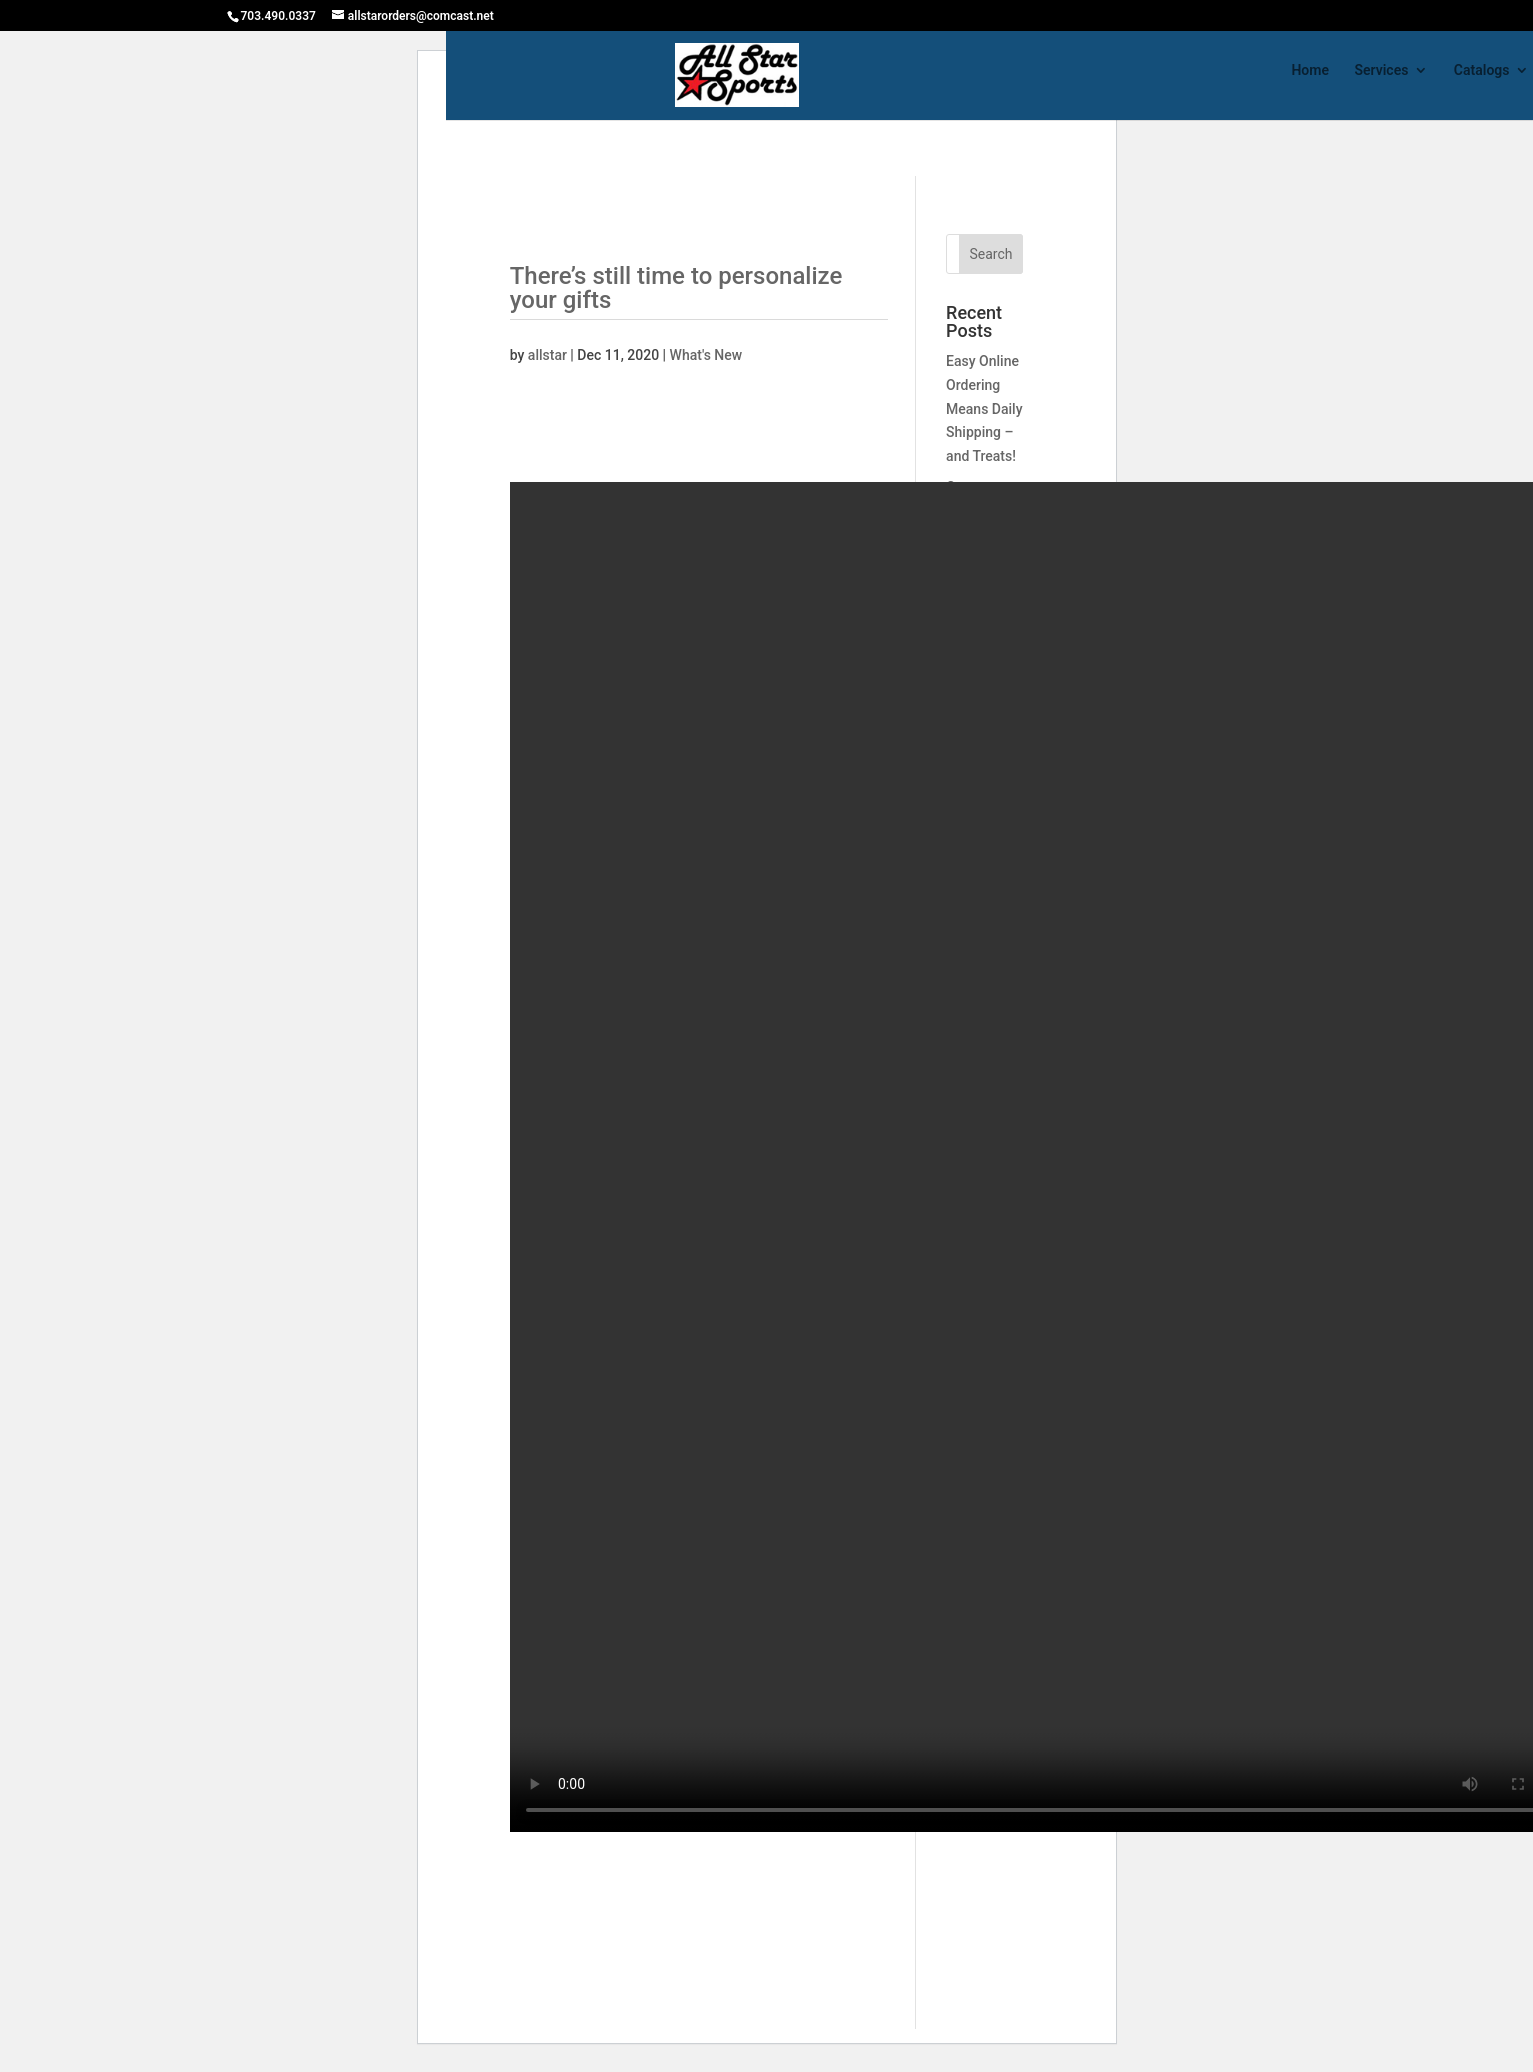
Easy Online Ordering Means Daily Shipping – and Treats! (984, 408)
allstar (547, 355)
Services (1381, 70)
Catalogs (1482, 70)
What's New (706, 355)
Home (1310, 70)
